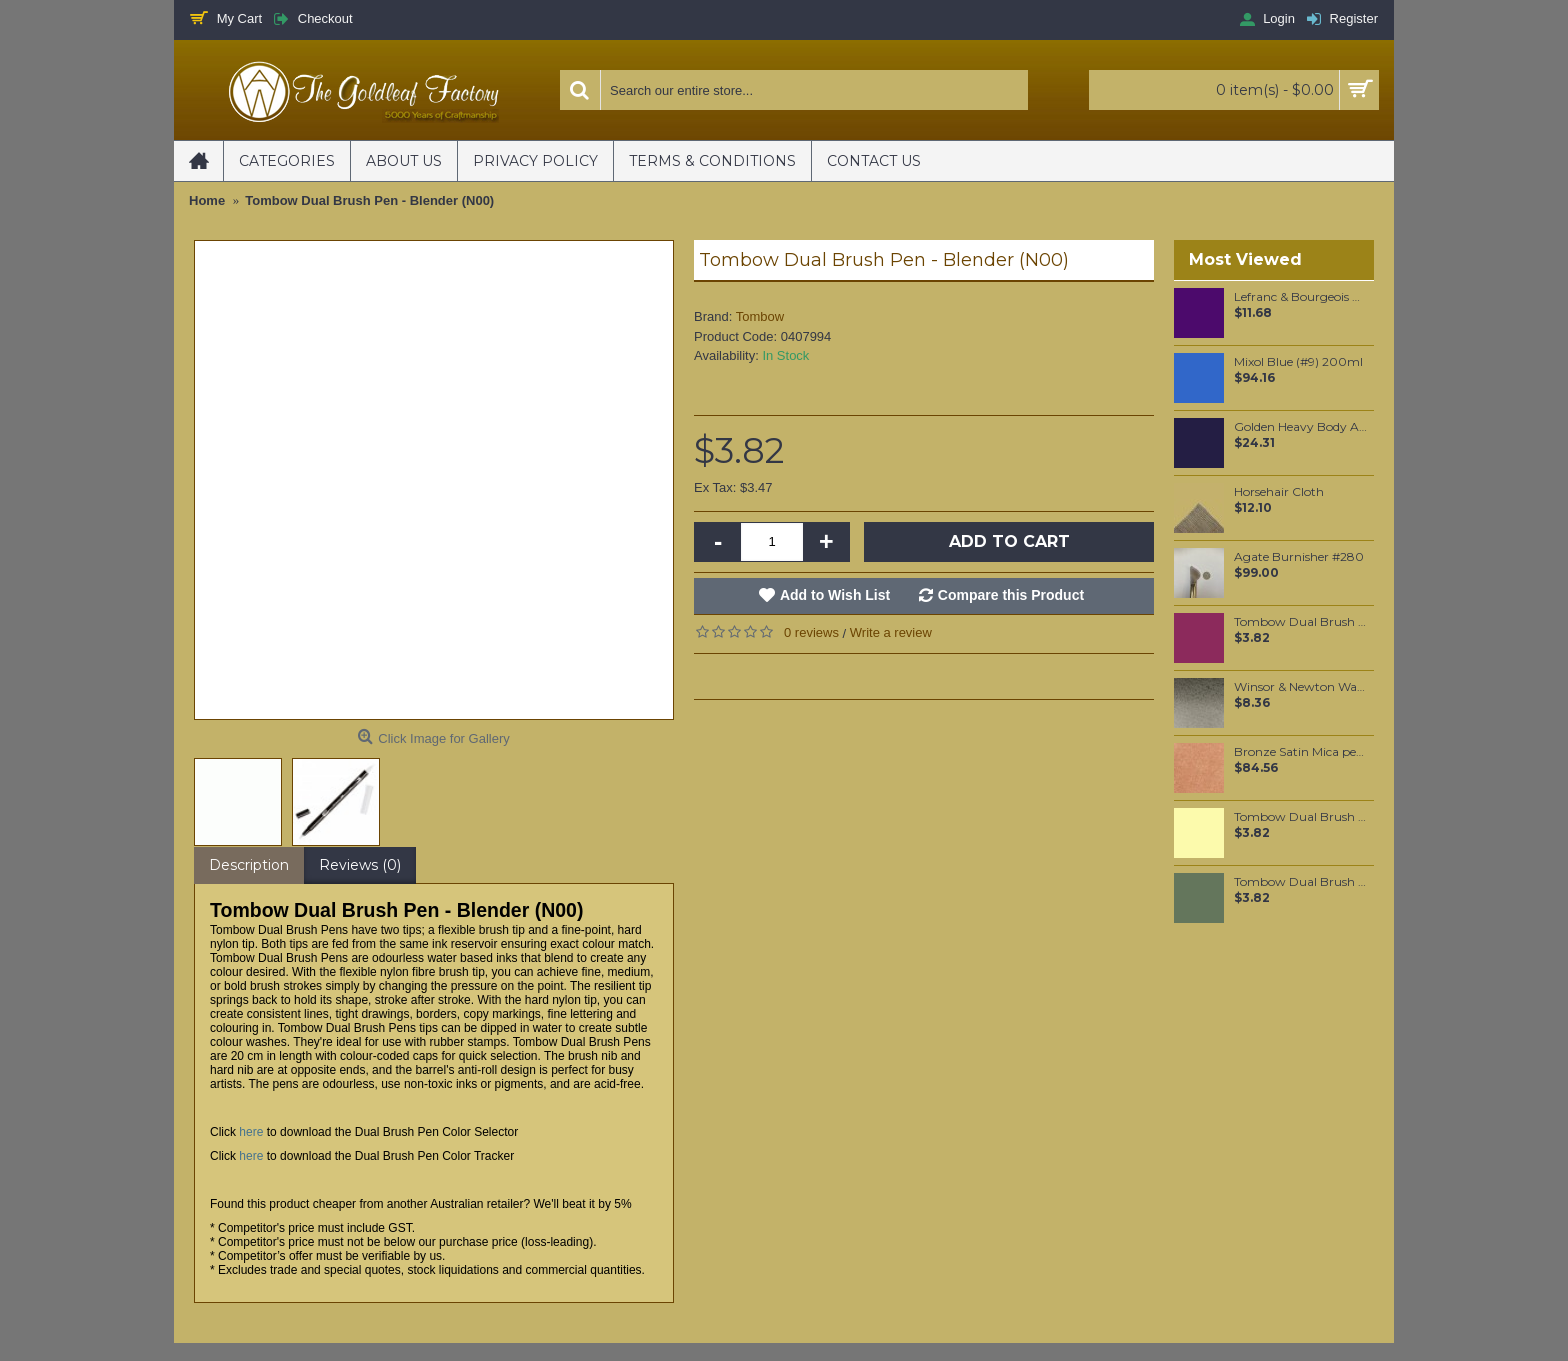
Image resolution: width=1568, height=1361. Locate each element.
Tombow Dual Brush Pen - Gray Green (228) (1300, 882)
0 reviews (811, 632)
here (251, 1132)
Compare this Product (1011, 595)
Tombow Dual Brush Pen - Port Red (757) (1300, 622)
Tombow (760, 316)
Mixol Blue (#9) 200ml (1298, 362)
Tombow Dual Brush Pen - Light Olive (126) (1300, 817)
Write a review (891, 632)
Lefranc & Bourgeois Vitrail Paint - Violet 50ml (1300, 297)
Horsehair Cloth (1279, 492)
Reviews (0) (360, 865)
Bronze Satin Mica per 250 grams (1300, 752)
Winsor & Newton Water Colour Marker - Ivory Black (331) (1300, 687)
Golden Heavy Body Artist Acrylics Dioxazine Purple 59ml (1300, 427)
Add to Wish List (835, 595)
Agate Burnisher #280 (1299, 557)
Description (249, 865)
